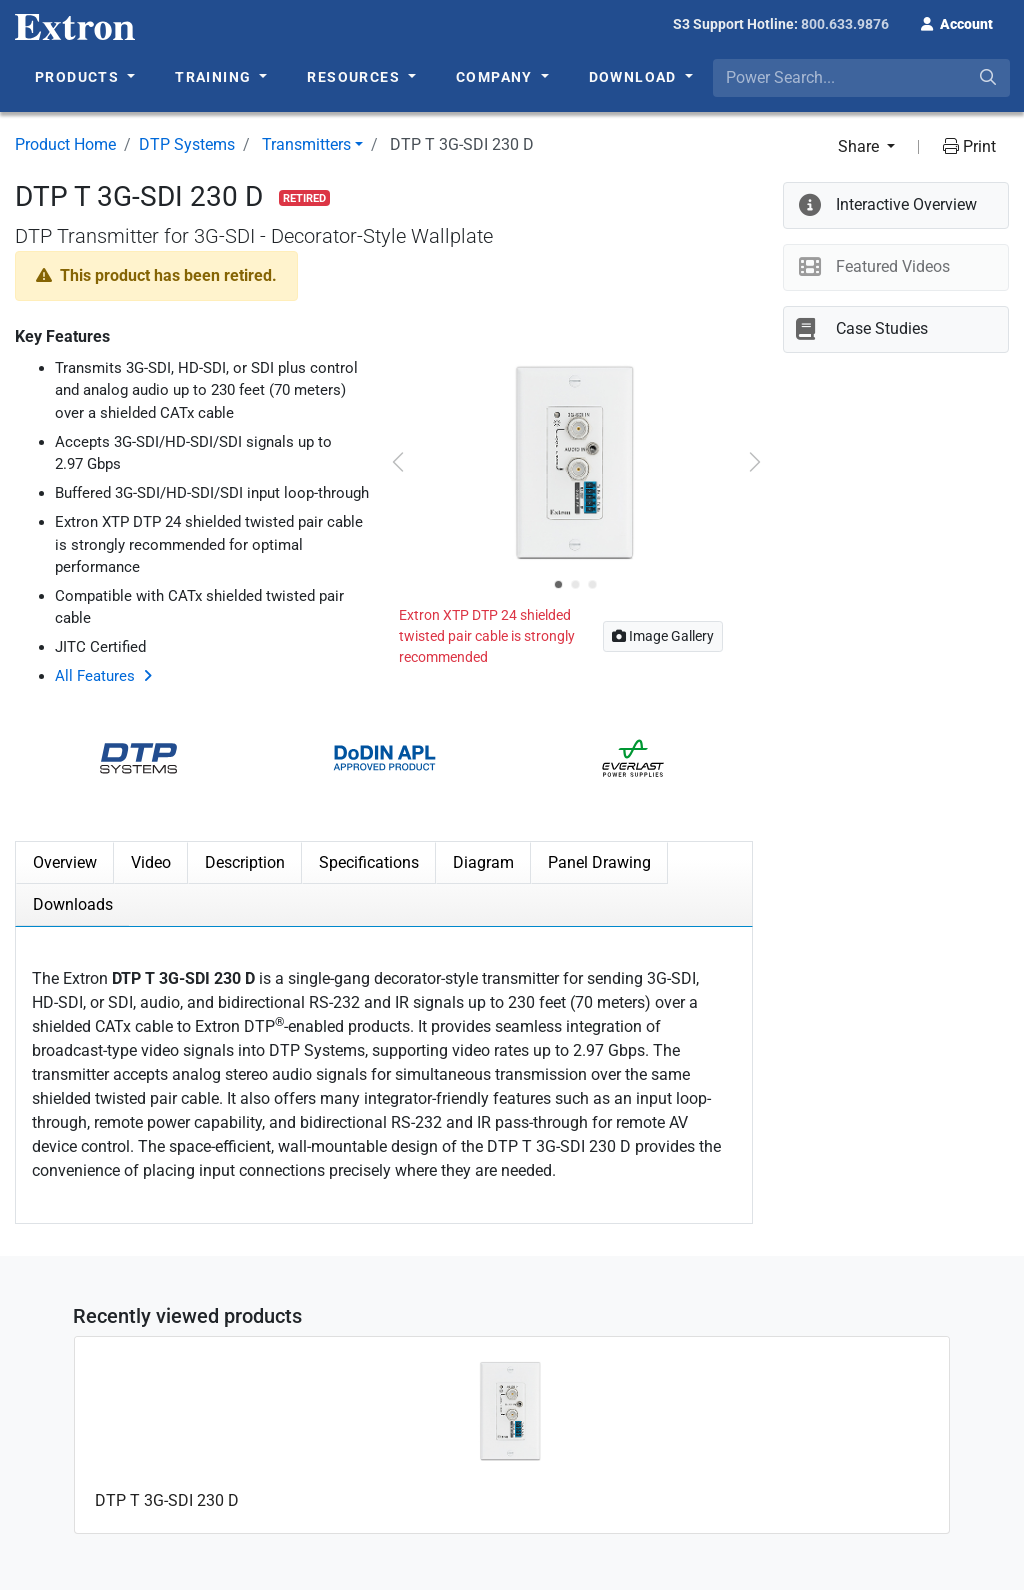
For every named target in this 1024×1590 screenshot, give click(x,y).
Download (635, 77)
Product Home (65, 144)
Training (215, 77)
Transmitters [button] (306, 144)
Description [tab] (245, 862)
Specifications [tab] (369, 862)
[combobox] (861, 78)
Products (79, 77)
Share (860, 146)
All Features (95, 676)
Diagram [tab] (483, 862)
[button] (957, 22)
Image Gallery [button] (663, 636)
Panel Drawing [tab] (599, 862)
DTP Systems (187, 144)
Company (496, 77)
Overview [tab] (65, 862)
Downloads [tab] (73, 904)
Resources (355, 77)
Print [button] (969, 146)
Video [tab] (151, 862)
